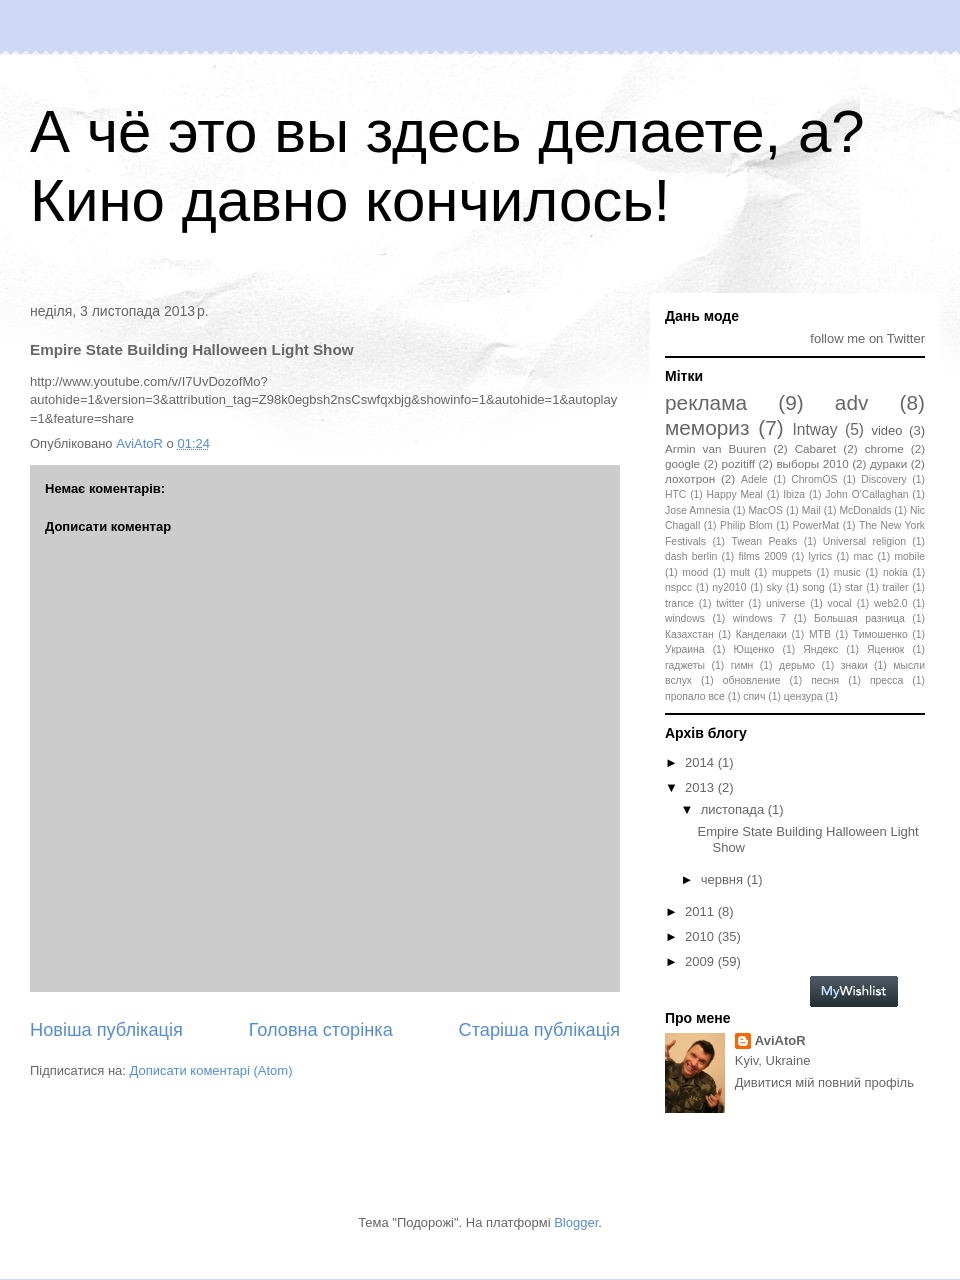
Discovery (884, 479)
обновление (752, 680)
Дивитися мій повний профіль (824, 1082)
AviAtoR (780, 1040)
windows (685, 618)
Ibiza (794, 494)
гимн (742, 665)
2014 (701, 762)
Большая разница (859, 618)
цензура (803, 696)
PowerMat (815, 525)
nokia (895, 572)
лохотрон (690, 478)
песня (825, 680)
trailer (896, 587)
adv (852, 402)
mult (740, 572)
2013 (701, 787)
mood (695, 572)
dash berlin (691, 556)
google (682, 463)
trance (679, 603)
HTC (675, 494)
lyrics (821, 556)
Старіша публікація (539, 1030)
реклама (706, 402)
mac (863, 556)
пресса (886, 680)
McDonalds (865, 510)
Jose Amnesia (697, 510)
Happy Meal (735, 494)
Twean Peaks (764, 541)
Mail (811, 510)
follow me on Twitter (867, 338)
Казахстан (689, 634)
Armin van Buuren (715, 448)
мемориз (707, 427)
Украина (685, 649)
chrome (884, 448)
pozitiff (738, 463)
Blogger (576, 1222)
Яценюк (885, 649)
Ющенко (753, 649)
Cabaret (816, 448)
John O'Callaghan (866, 494)
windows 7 (759, 618)
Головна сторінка (321, 1030)
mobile (909, 556)
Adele (754, 479)
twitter (730, 603)
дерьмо (797, 665)
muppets (792, 572)
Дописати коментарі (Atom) (211, 1070)
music (847, 572)
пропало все (695, 696)
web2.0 (891, 603)
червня (724, 879)
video (886, 430)
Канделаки (761, 634)
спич (754, 696)
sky (775, 587)
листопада (734, 809)
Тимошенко (880, 634)
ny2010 (729, 587)
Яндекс (820, 649)
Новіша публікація (106, 1030)
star (853, 587)
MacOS (765, 510)
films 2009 (763, 556)
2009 (701, 961)
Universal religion (864, 541)
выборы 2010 (812, 463)
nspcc (678, 587)
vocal (840, 603)
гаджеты (685, 665)
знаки (854, 665)
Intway (815, 429)
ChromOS (814, 479)
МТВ (820, 634)
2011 (701, 911)
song (813, 587)
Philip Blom (746, 525)
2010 (701, 936)
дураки (888, 463)
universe (785, 603)
